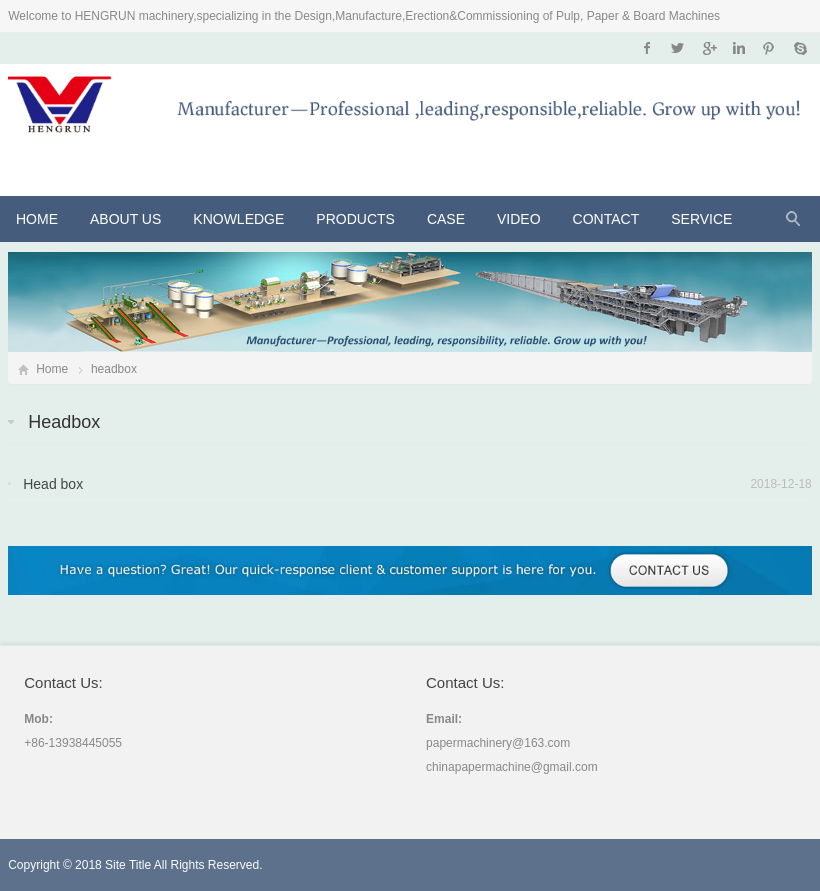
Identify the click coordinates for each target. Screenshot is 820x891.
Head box (53, 484)
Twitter (677, 48)
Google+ (708, 48)
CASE (446, 219)
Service (701, 219)
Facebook (647, 48)
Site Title (128, 865)
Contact (606, 219)
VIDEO (519, 219)
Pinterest (768, 48)
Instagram (738, 48)
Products (355, 219)
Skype (799, 48)
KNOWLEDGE (238, 219)
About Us (125, 219)
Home (37, 219)
